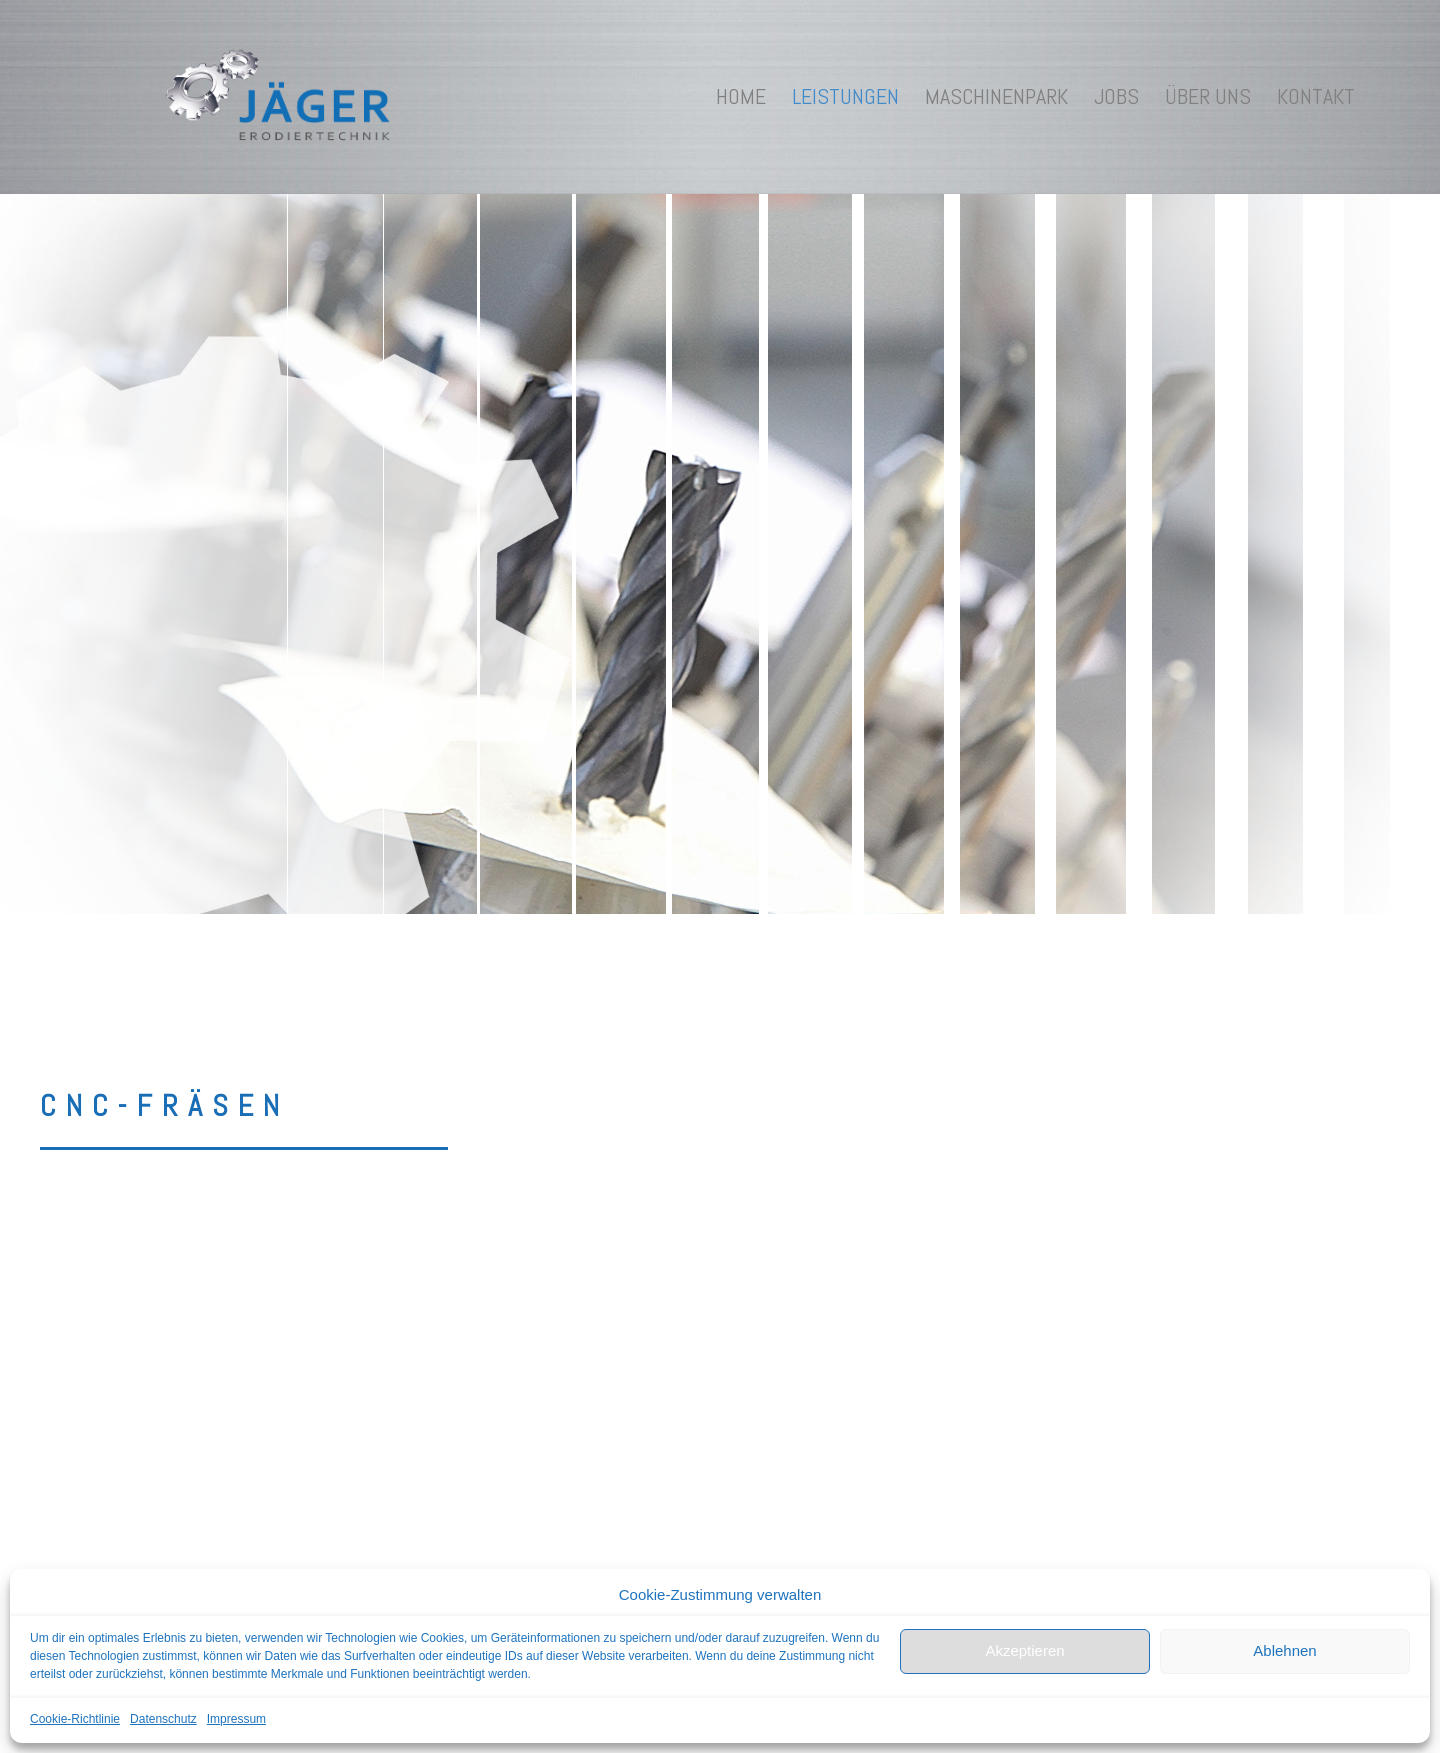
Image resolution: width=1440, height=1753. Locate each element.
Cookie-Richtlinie (75, 1719)
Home (741, 96)
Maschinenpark (996, 96)
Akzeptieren (1024, 1650)
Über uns (1208, 96)
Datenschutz (163, 1719)
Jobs (1116, 96)
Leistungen (845, 96)
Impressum (236, 1719)
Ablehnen (1284, 1650)
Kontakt (1316, 96)
